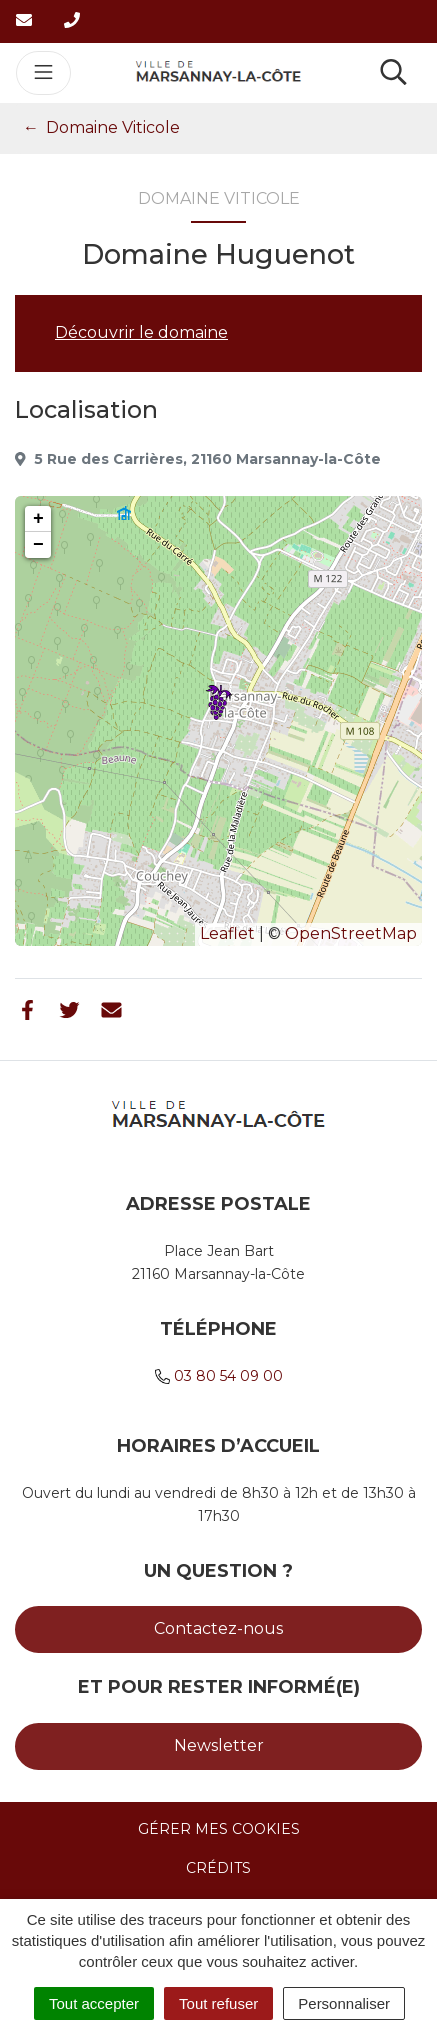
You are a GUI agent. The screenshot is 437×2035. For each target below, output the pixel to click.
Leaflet (227, 933)
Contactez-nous (218, 1628)
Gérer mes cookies (219, 1829)
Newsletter (219, 1745)
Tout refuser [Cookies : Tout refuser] (218, 2003)
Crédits (218, 1868)
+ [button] (38, 519)
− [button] (38, 545)
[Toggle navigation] (43, 73)
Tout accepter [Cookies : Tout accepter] (94, 2003)
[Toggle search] (393, 73)
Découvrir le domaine (141, 332)
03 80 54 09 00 (228, 1376)
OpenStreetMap (351, 933)
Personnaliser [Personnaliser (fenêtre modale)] (344, 2003)
